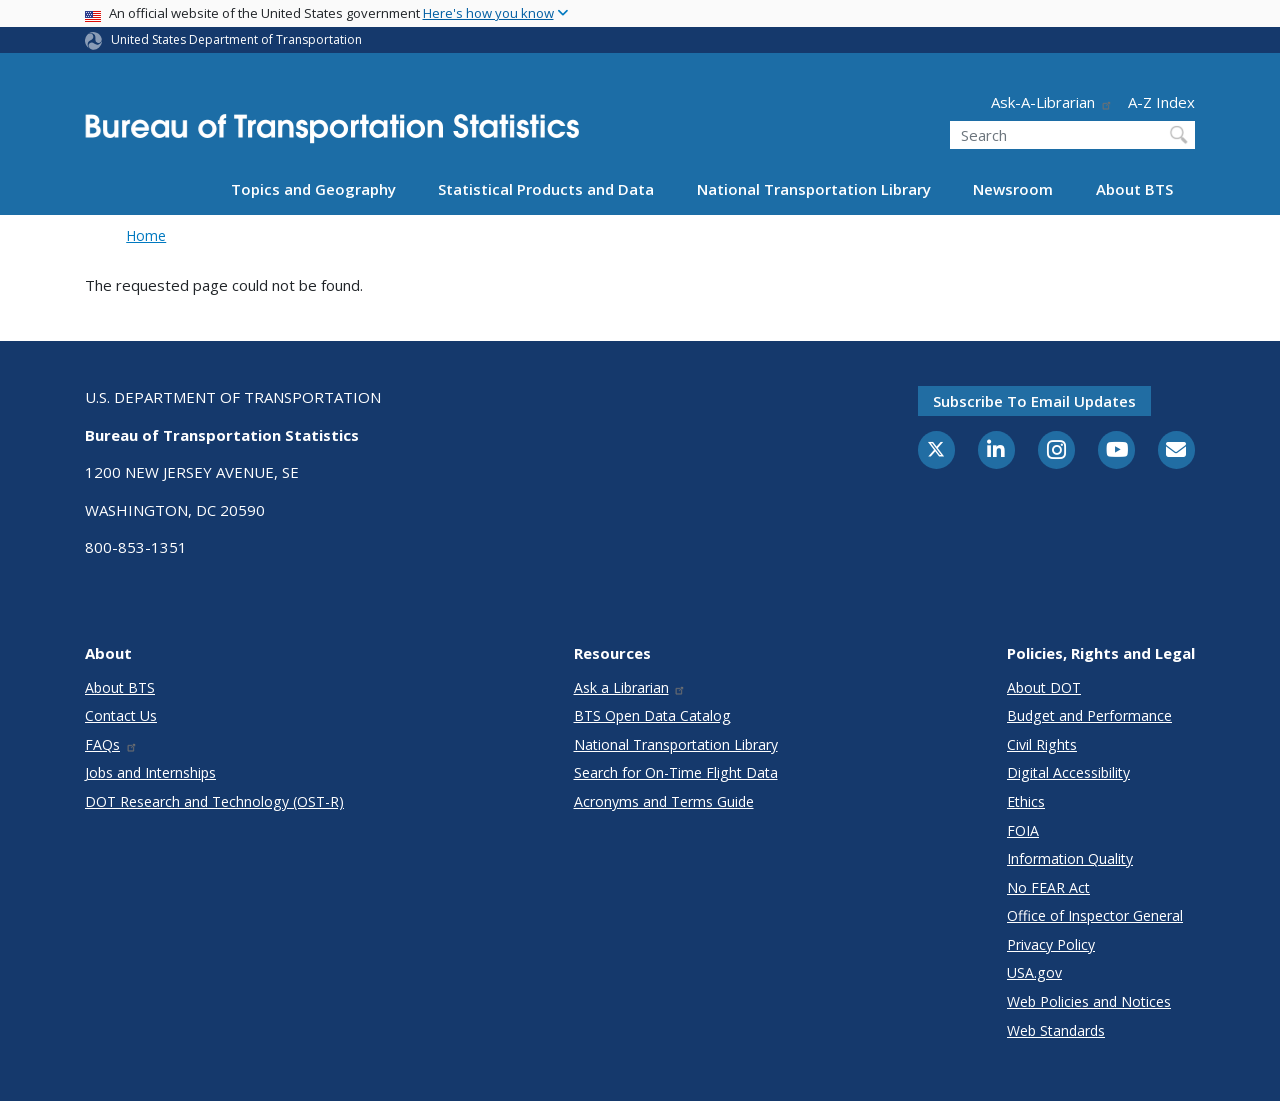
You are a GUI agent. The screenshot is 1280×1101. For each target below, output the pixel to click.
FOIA (1023, 830)
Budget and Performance (1089, 715)
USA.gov (1034, 972)
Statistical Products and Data (546, 189)
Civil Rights (1042, 744)
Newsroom (1013, 189)
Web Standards (1056, 1030)
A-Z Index (1161, 102)
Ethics (1026, 801)
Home (146, 235)
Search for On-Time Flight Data (676, 772)
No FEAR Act (1048, 887)
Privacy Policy (1051, 944)
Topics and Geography (313, 189)
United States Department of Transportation (236, 39)
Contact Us (121, 715)
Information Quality (1070, 858)
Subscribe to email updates (1034, 401)
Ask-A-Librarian (1052, 102)
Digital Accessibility (1068, 772)
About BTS (1134, 189)
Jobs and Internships (150, 772)
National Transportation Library (814, 189)
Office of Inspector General (1095, 915)
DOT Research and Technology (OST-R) (214, 801)
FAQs (111, 744)
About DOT (1044, 687)
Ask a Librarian (630, 687)
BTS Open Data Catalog (652, 715)
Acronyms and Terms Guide (664, 801)
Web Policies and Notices (1089, 1001)
